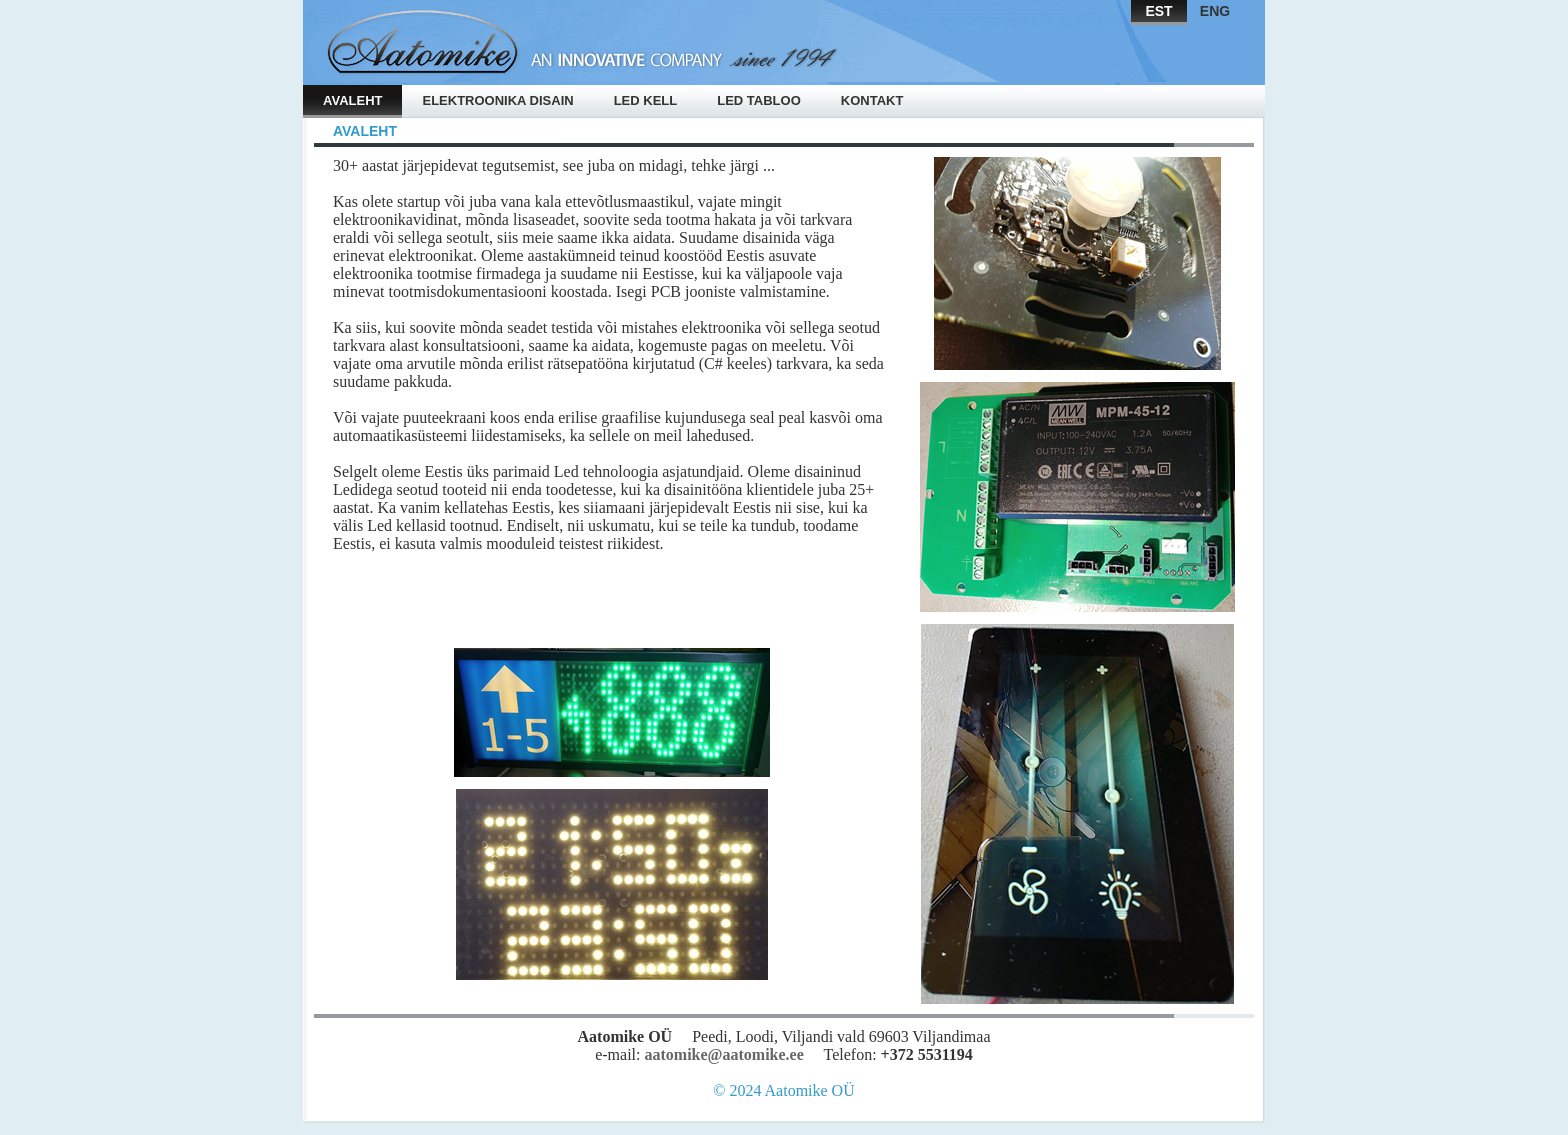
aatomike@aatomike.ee (723, 1054)
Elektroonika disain (497, 100)
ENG (1215, 11)
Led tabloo (759, 100)
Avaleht (352, 100)
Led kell (646, 100)
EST (1158, 11)
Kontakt (872, 100)
